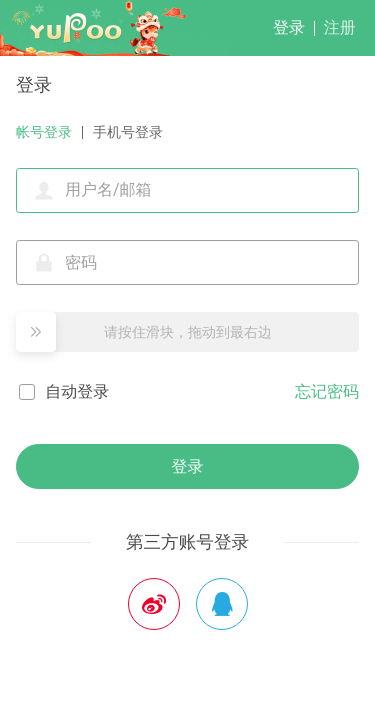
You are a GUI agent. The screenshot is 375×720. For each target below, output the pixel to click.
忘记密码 (327, 391)
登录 (289, 27)
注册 (340, 27)
